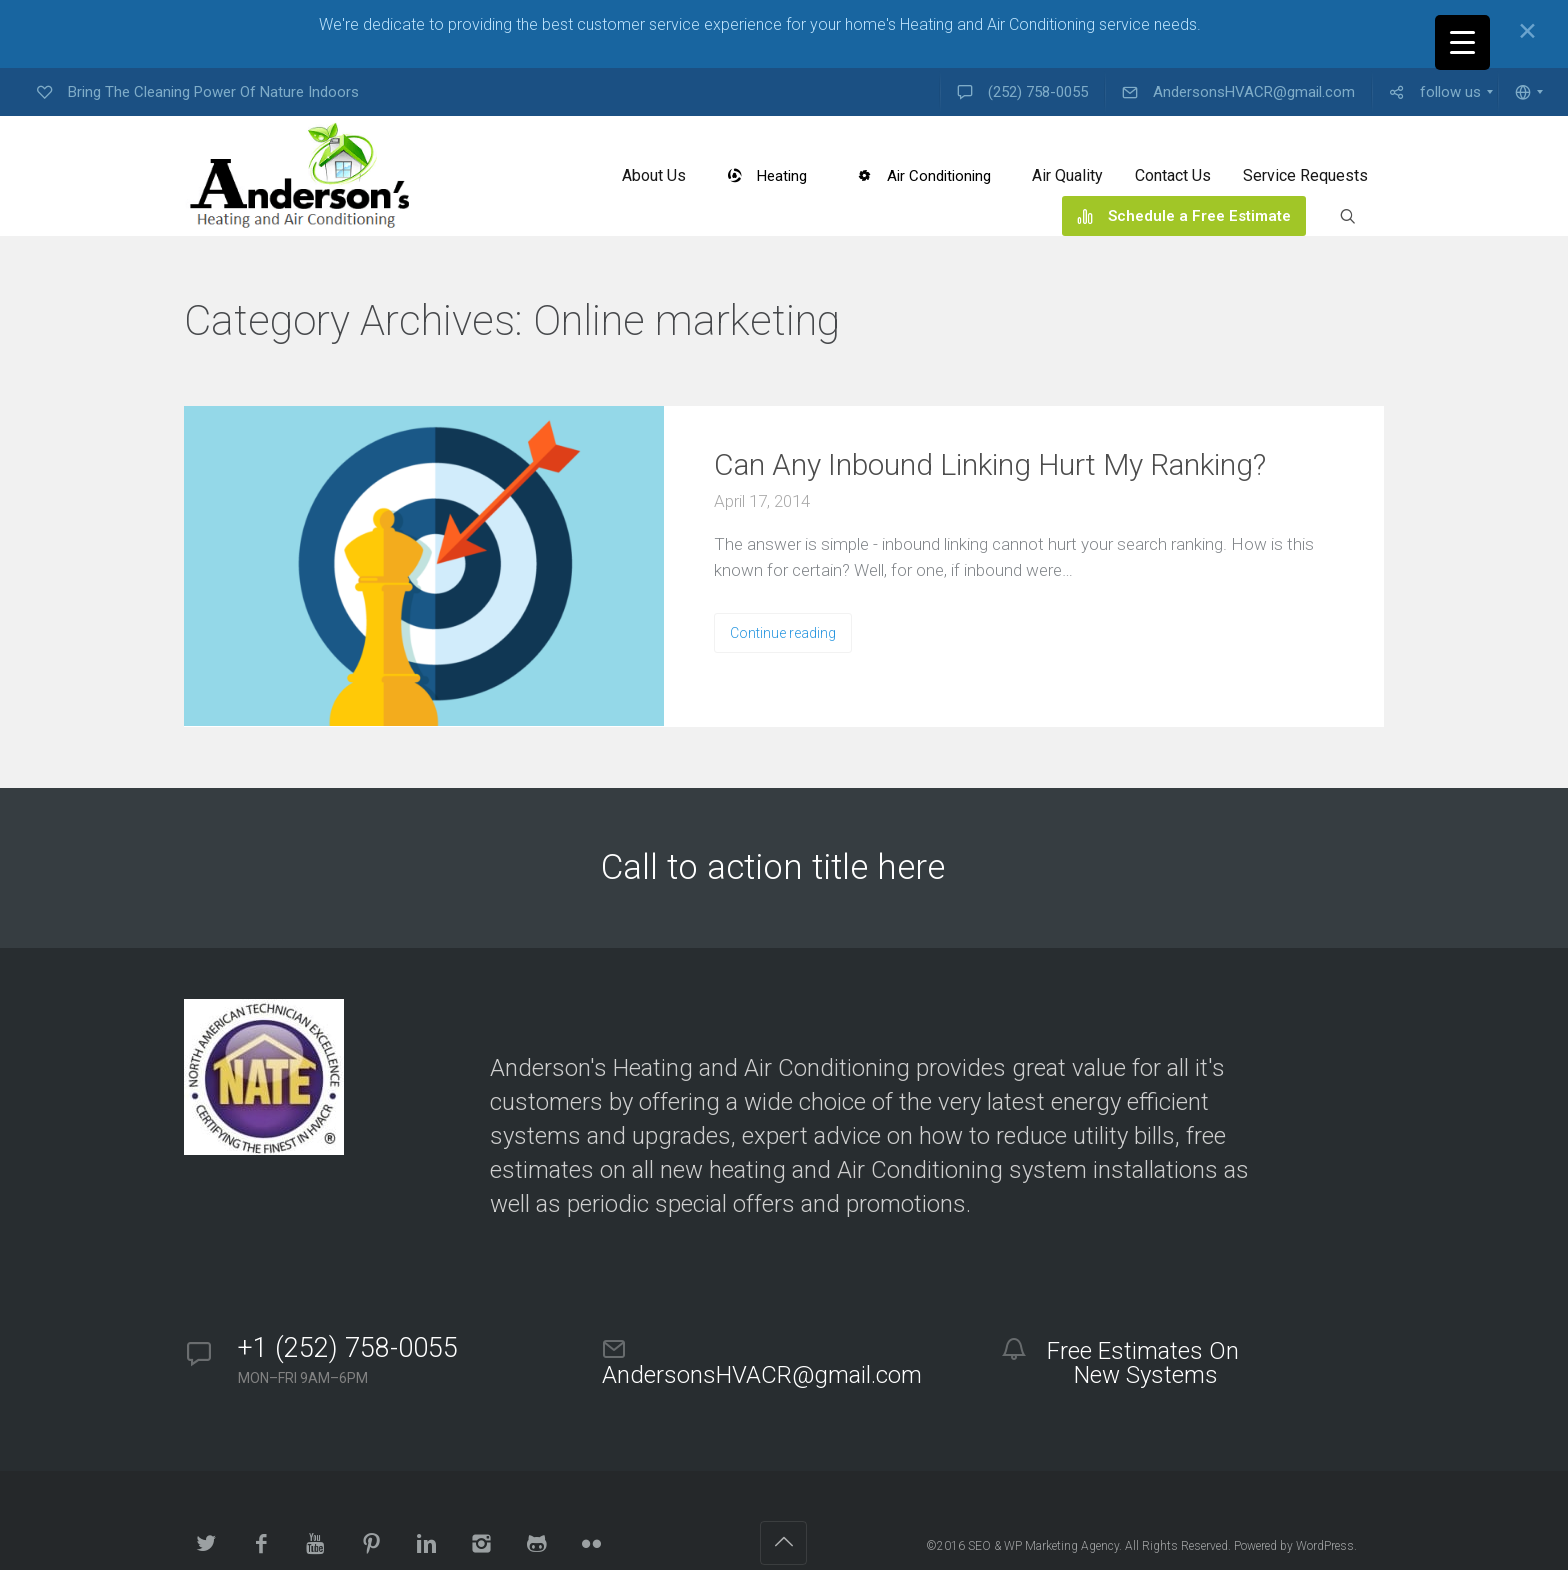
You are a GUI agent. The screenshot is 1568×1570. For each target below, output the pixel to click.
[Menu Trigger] (1462, 42)
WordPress (1325, 1546)
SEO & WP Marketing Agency (1043, 1546)
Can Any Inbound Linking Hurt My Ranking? (990, 464)
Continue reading (783, 633)
